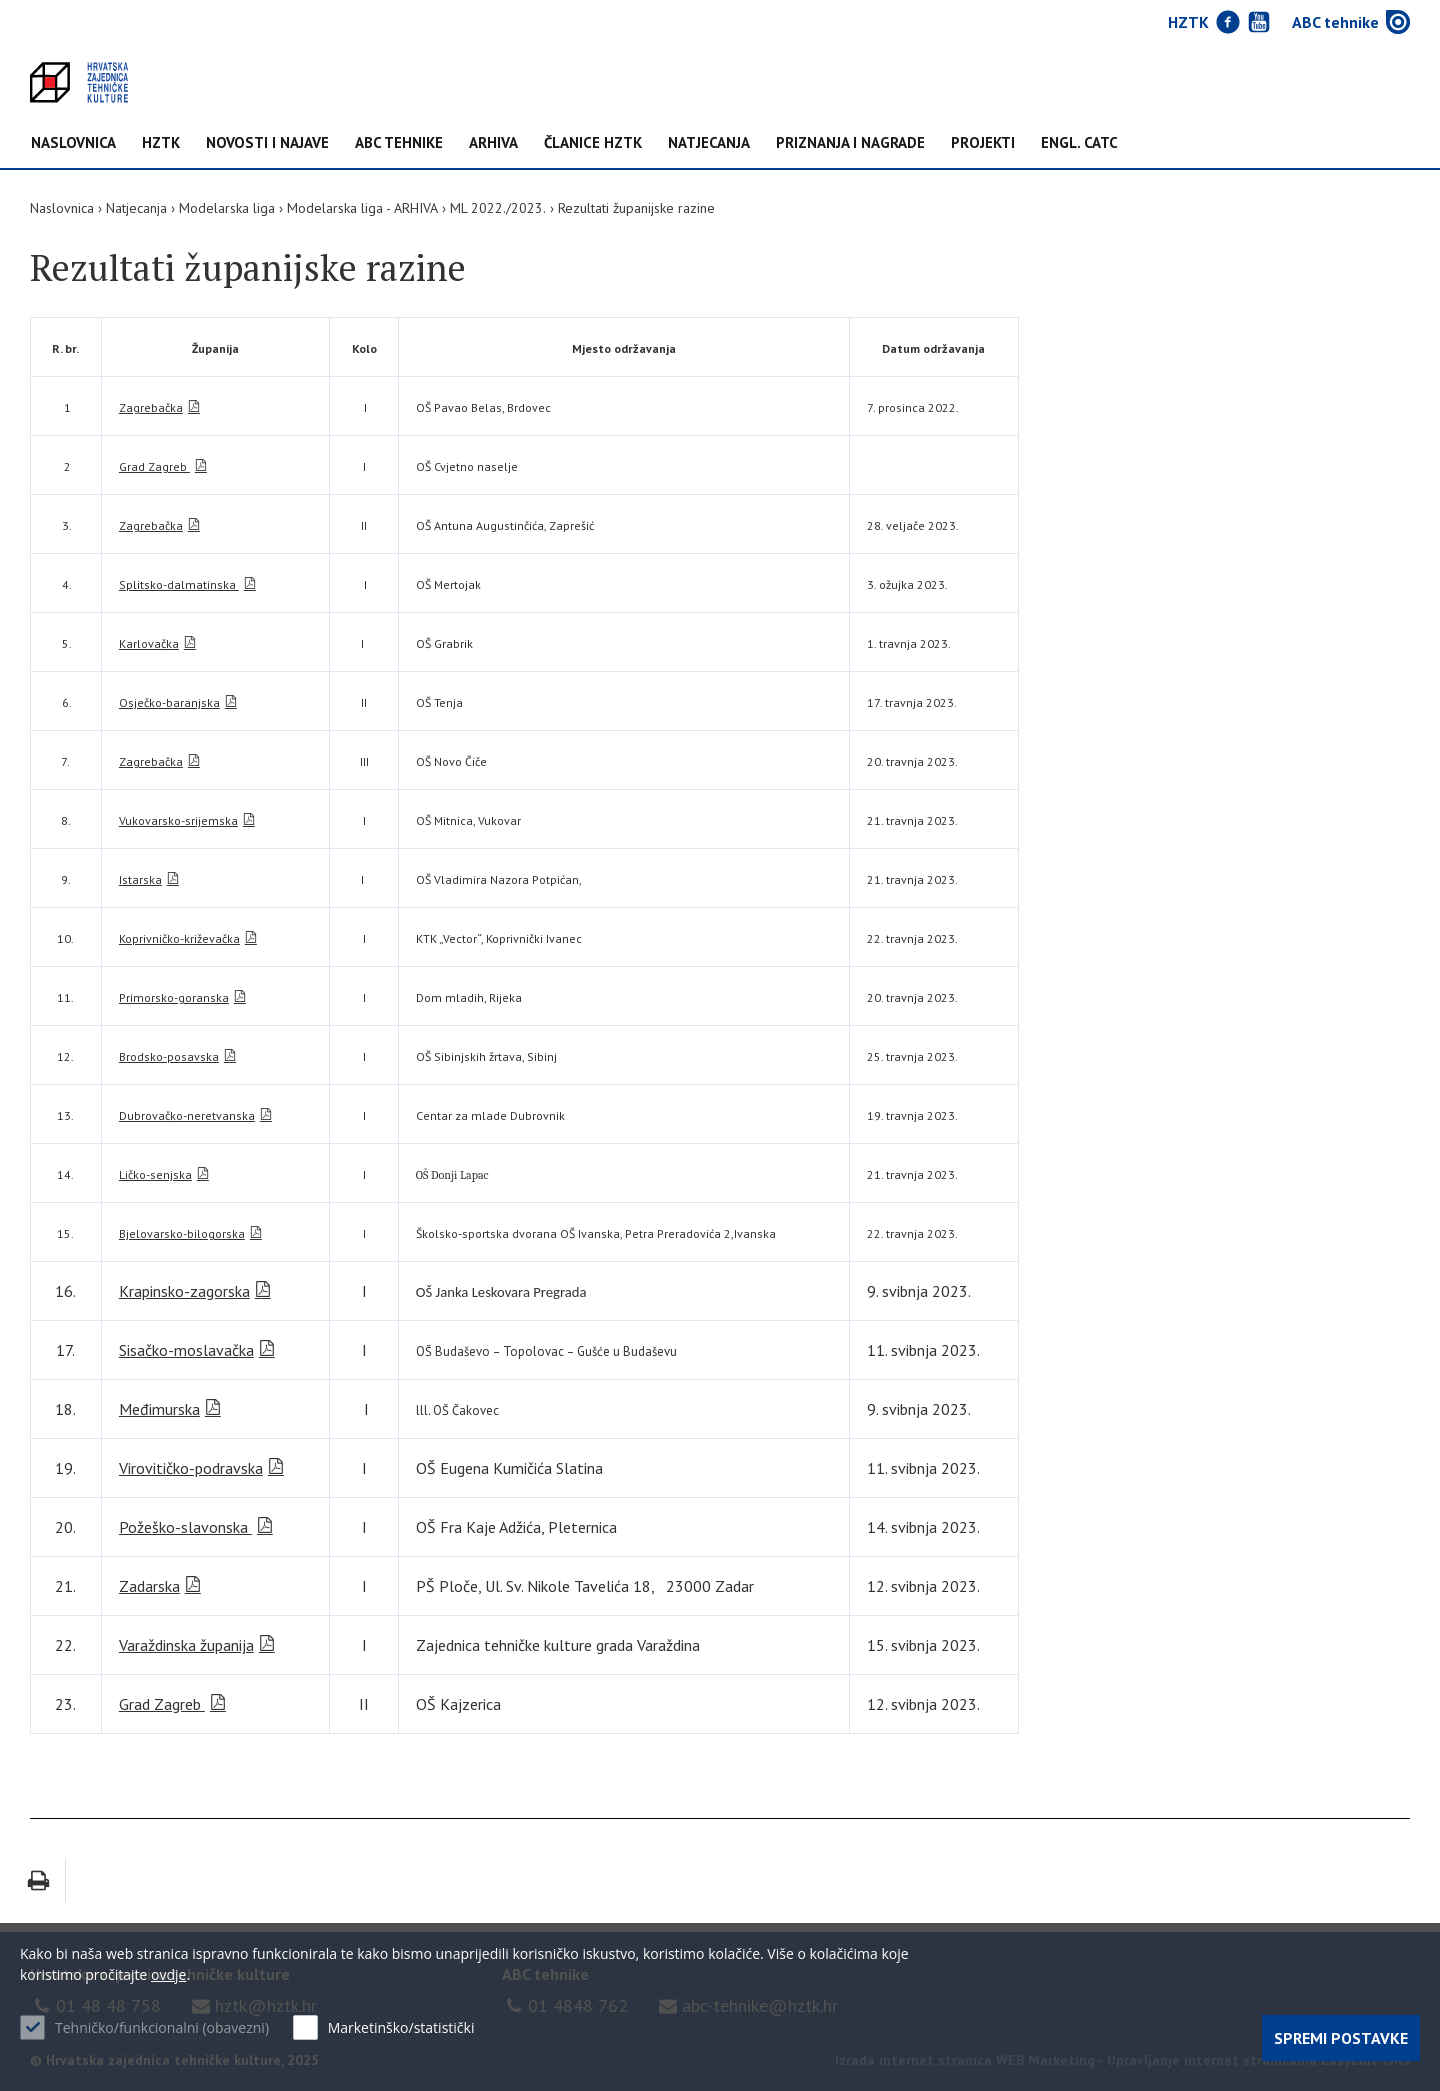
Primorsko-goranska (174, 997)
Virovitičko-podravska (191, 1468)
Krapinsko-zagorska (184, 1291)
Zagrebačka (151, 407)
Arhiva (493, 143)
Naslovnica (73, 143)
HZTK (161, 143)
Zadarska (149, 1586)
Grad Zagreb (154, 466)
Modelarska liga (227, 208)
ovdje (168, 1974)
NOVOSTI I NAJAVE (267, 143)
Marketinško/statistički (401, 2027)
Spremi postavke (1341, 2038)
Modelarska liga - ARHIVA (362, 208)
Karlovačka (149, 643)
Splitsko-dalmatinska (179, 584)
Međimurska (159, 1409)
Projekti (983, 143)
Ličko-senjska (155, 1174)
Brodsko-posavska (169, 1056)
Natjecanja (709, 143)
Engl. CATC (1079, 143)
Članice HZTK (593, 143)
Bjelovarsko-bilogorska (182, 1233)
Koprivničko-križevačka (179, 938)
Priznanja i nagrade (850, 143)
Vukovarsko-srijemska (178, 820)
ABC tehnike (399, 143)
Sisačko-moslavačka (186, 1350)
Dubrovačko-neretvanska (187, 1115)
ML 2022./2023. (498, 208)
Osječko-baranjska (169, 702)
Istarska (140, 879)
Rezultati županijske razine (636, 208)
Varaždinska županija (186, 1645)
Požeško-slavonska (185, 1527)
